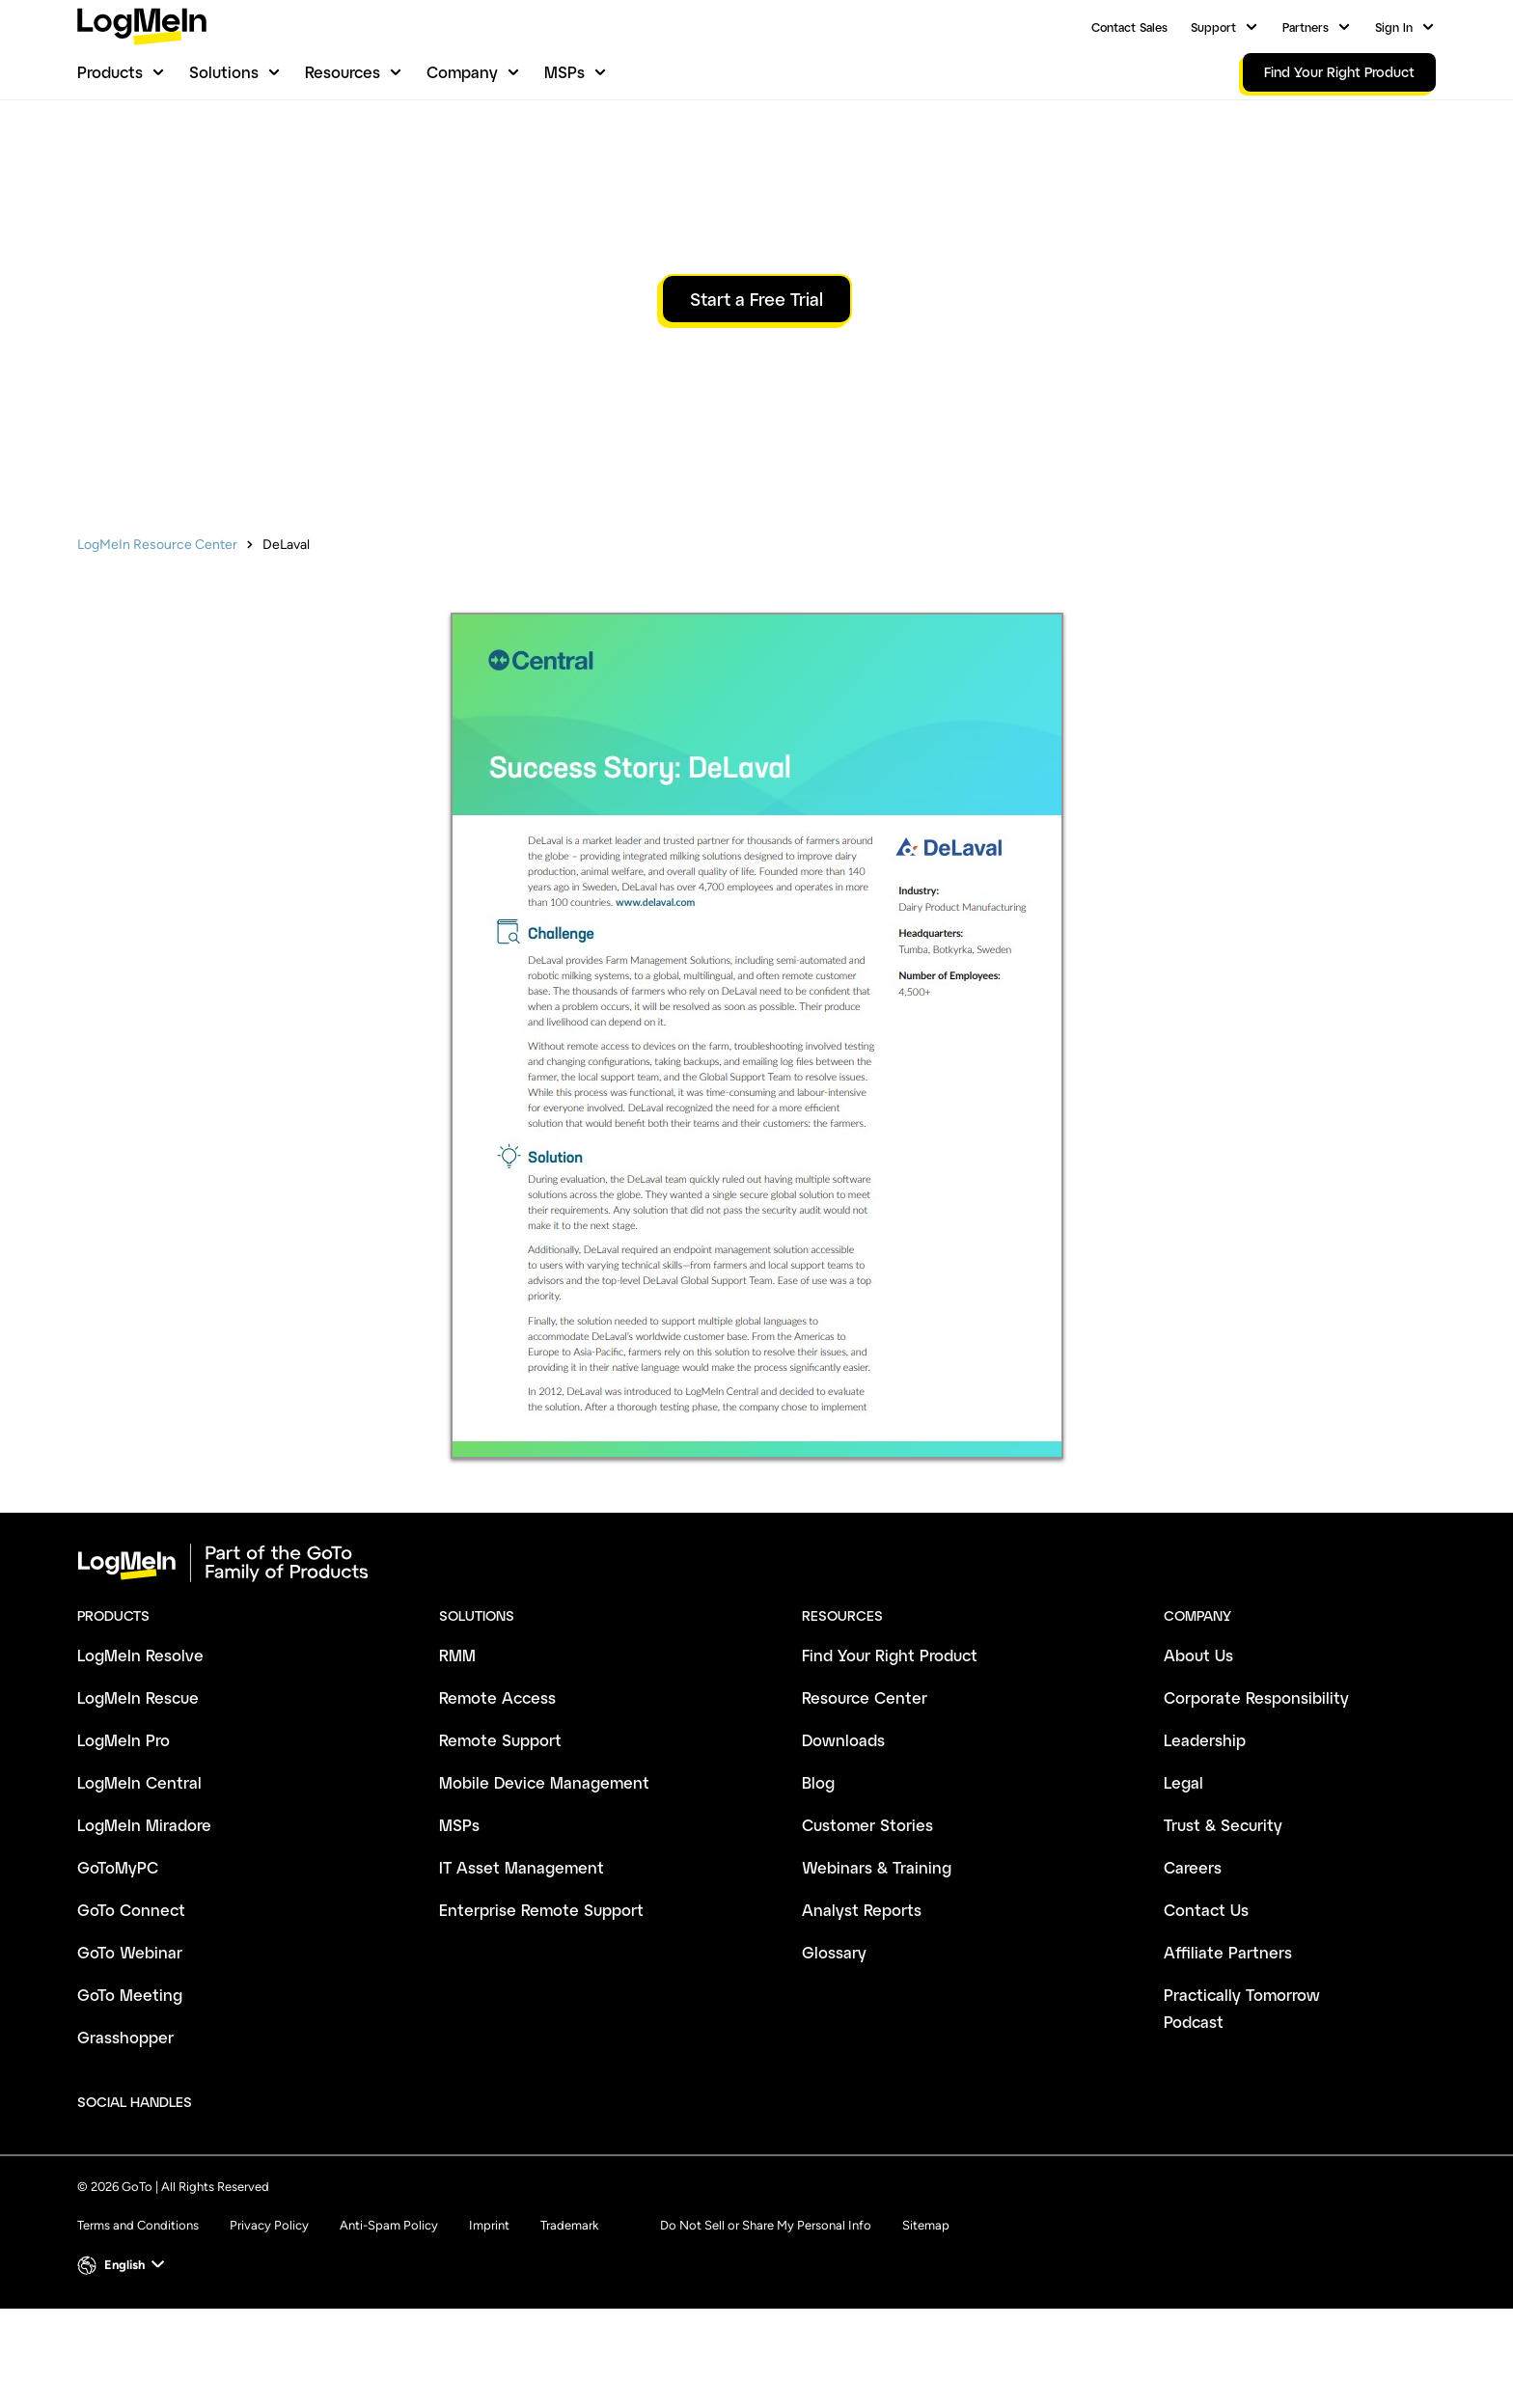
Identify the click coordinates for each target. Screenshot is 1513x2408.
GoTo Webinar (129, 2051)
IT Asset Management (521, 1966)
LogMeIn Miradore (144, 1924)
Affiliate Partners (1228, 2051)
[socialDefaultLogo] (224, 2202)
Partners (1305, 27)
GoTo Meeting (129, 2094)
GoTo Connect (131, 2009)
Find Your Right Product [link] (1339, 72)
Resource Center (864, 1797)
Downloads (843, 1839)
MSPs (564, 72)
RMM (457, 1754)
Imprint (489, 2324)
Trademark (569, 2324)
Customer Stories (867, 1924)
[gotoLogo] (141, 26)
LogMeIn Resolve (140, 1754)
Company (462, 72)
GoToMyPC (117, 1966)
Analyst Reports (862, 2009)
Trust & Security (1223, 1924)
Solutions (224, 72)
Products (110, 72)
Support (1213, 27)
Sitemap (925, 2324)
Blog (818, 1882)
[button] (123, 2364)
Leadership (1205, 1839)
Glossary (834, 2051)
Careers (1193, 1966)
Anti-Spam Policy (389, 2324)
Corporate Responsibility (1256, 1797)
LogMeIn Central (139, 1882)
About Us (1198, 1754)
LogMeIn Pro (123, 1839)
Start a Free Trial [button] (756, 398)
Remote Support (500, 1839)
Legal (1183, 1882)
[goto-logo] (756, 1662)
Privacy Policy (269, 2324)
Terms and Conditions (138, 2324)
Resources (342, 72)
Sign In (1394, 27)
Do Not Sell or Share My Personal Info (765, 2324)
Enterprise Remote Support (541, 2009)
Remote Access (497, 1797)
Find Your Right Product (889, 1754)
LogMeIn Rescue (138, 1797)
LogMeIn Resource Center (157, 644)
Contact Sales (1129, 27)
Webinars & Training (876, 1966)
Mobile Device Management (544, 1882)
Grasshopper (125, 2136)
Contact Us (1206, 2009)
